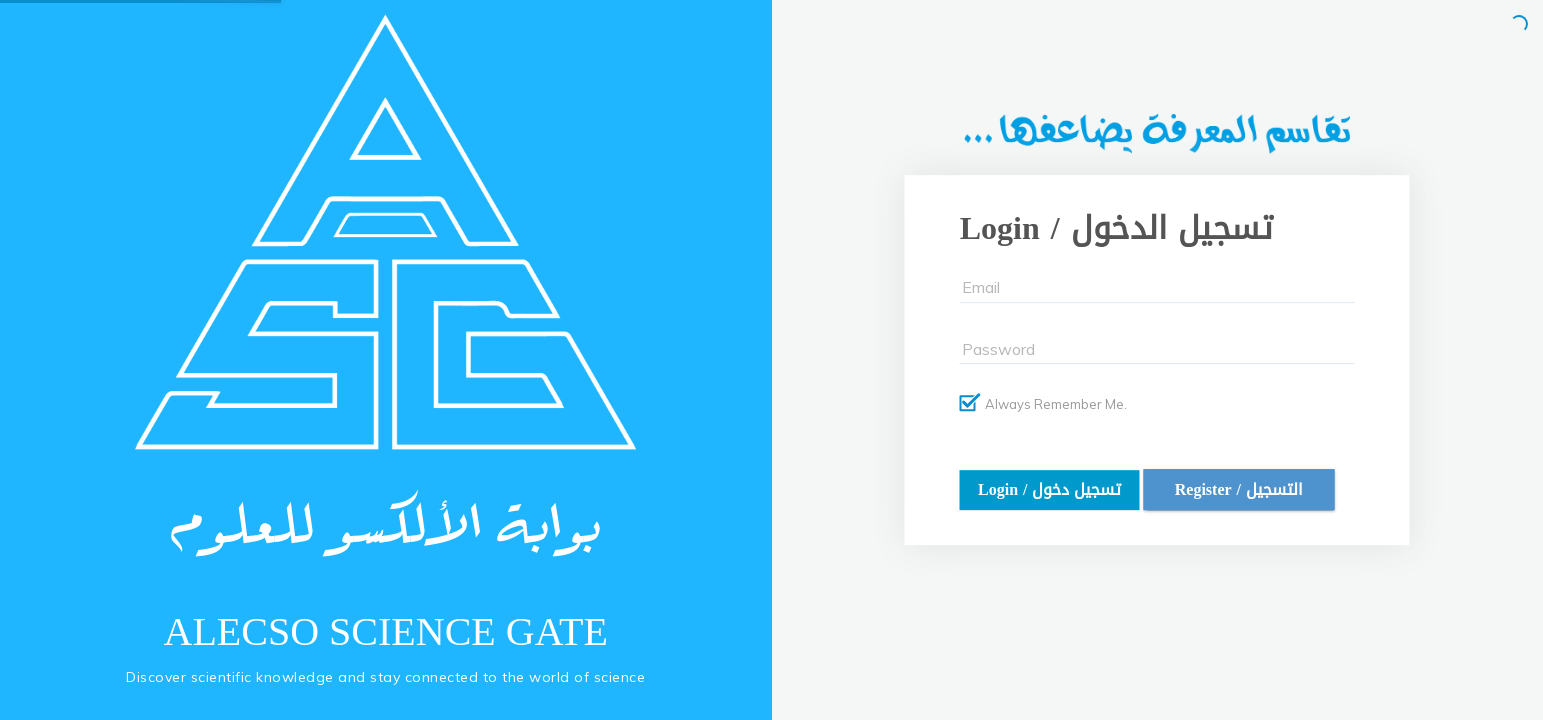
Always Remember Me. (1043, 403)
